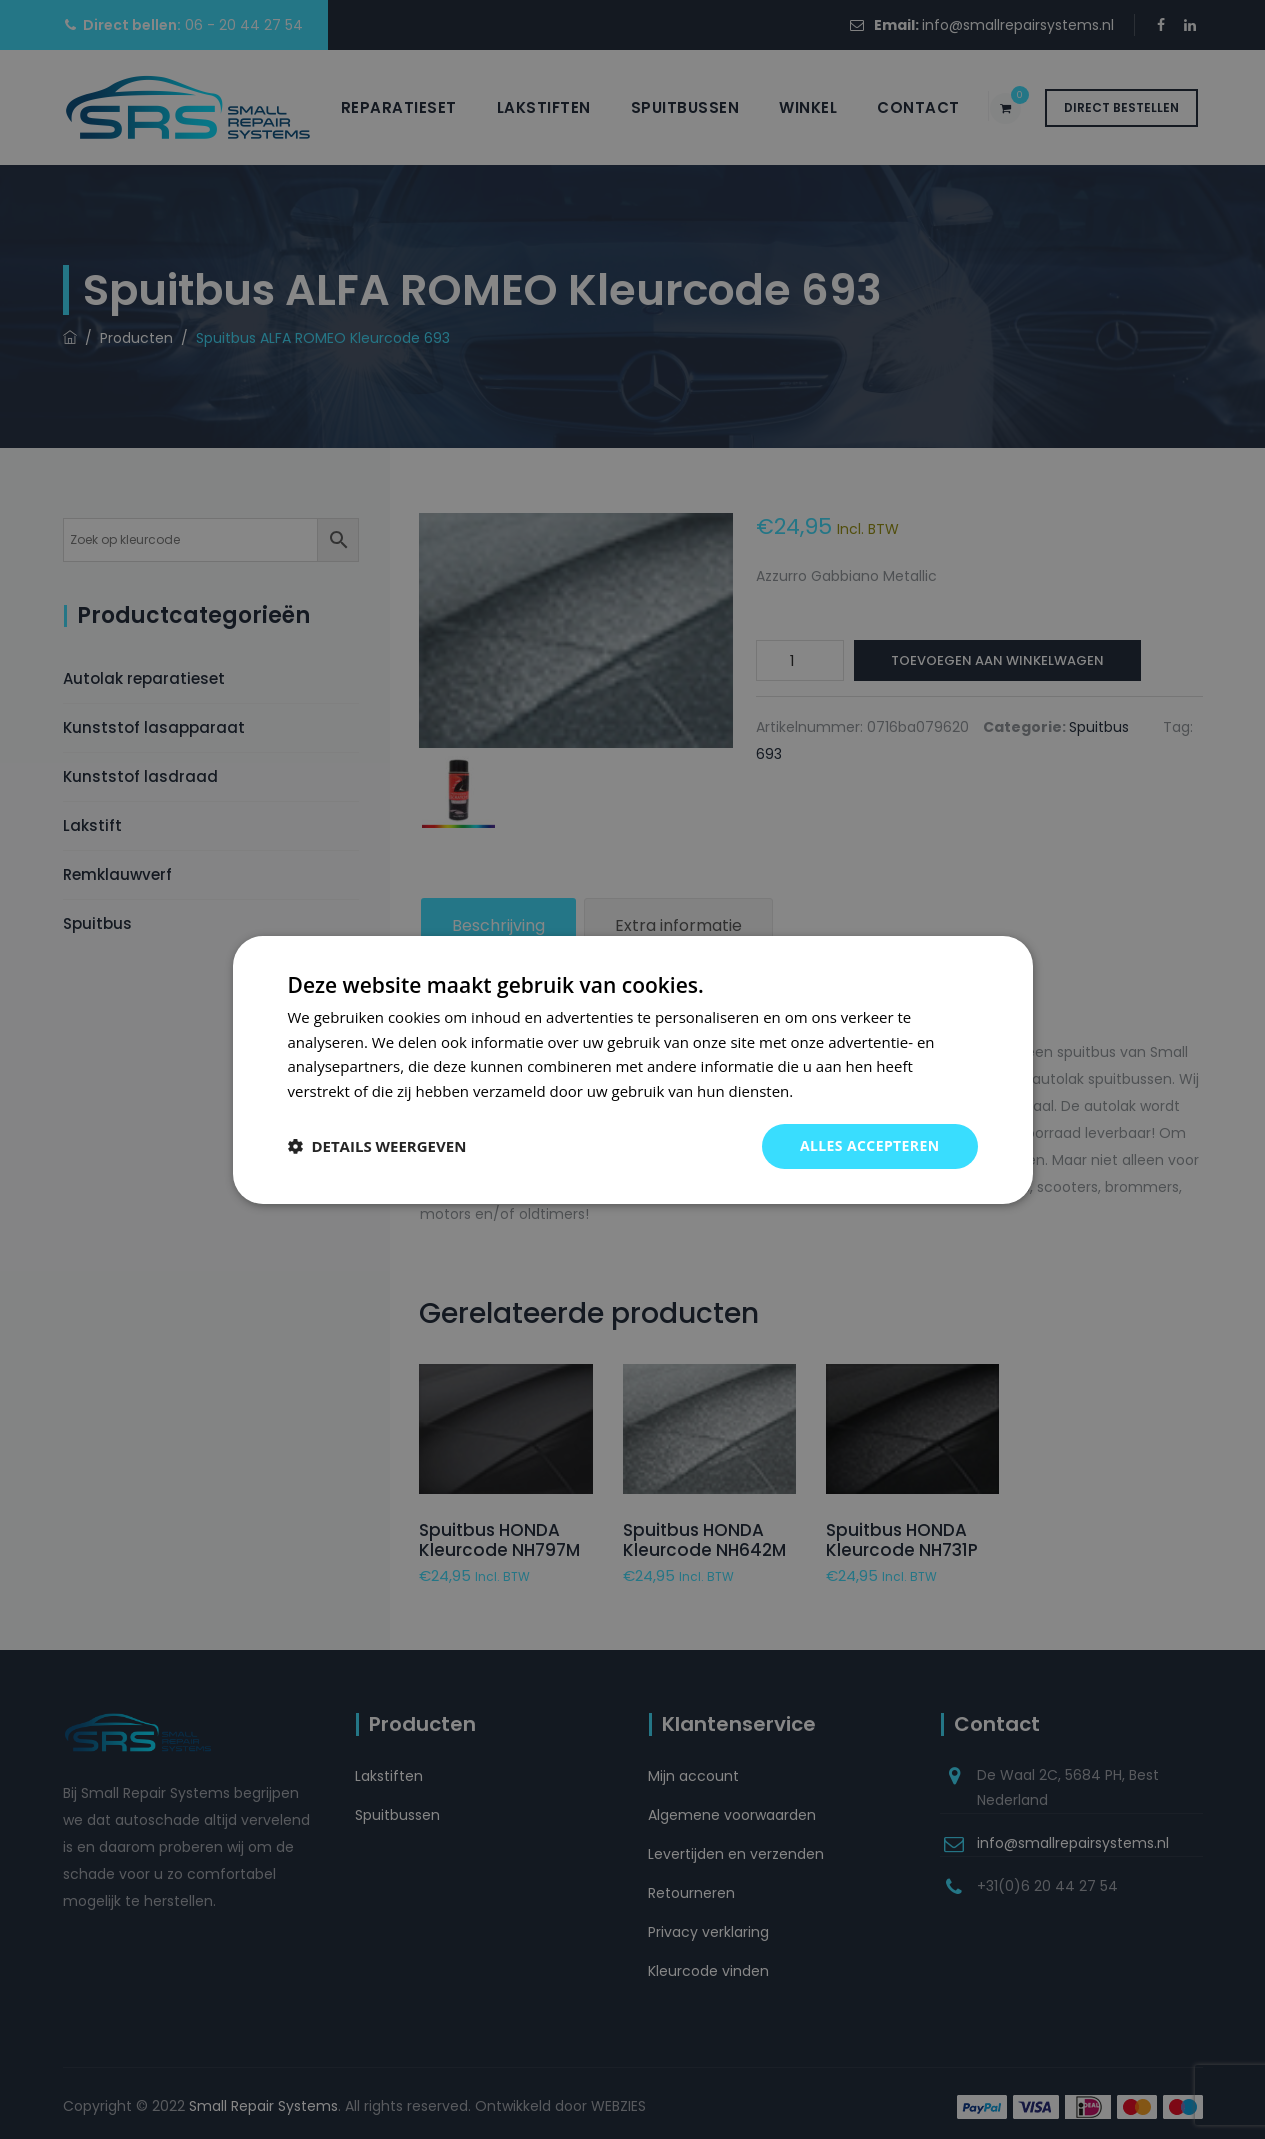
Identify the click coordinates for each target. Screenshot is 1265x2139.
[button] (377, 1146)
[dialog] (633, 1069)
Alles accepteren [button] (870, 1145)
